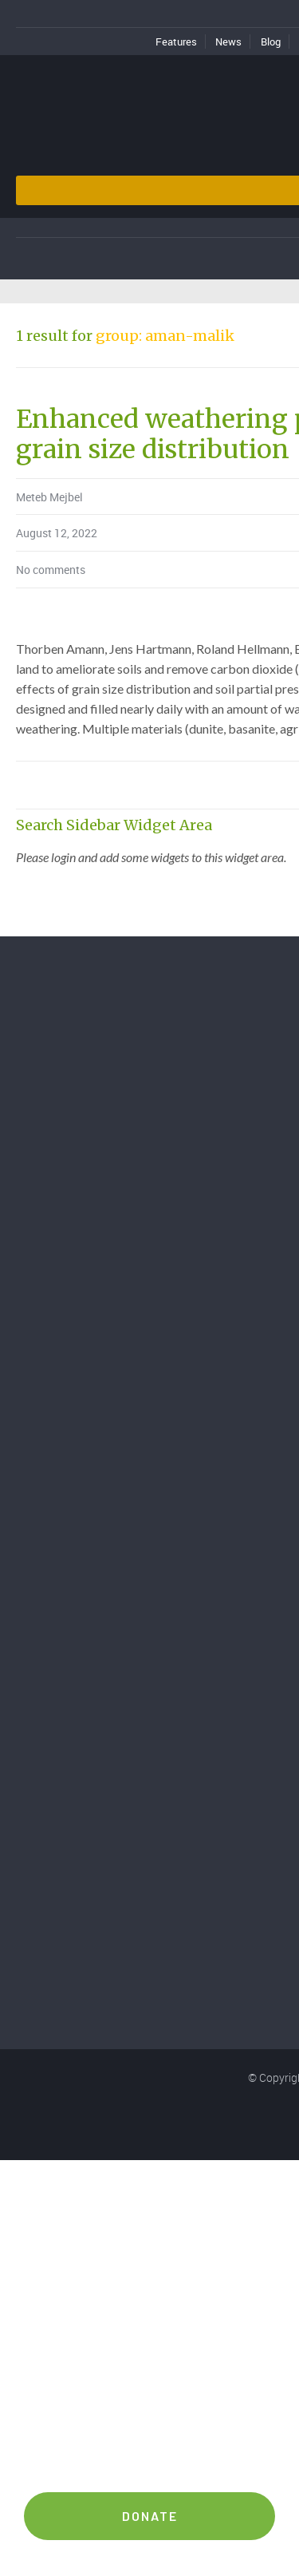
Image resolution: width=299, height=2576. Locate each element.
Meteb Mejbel (49, 497)
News (228, 41)
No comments (50, 569)
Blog (271, 41)
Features (176, 41)
